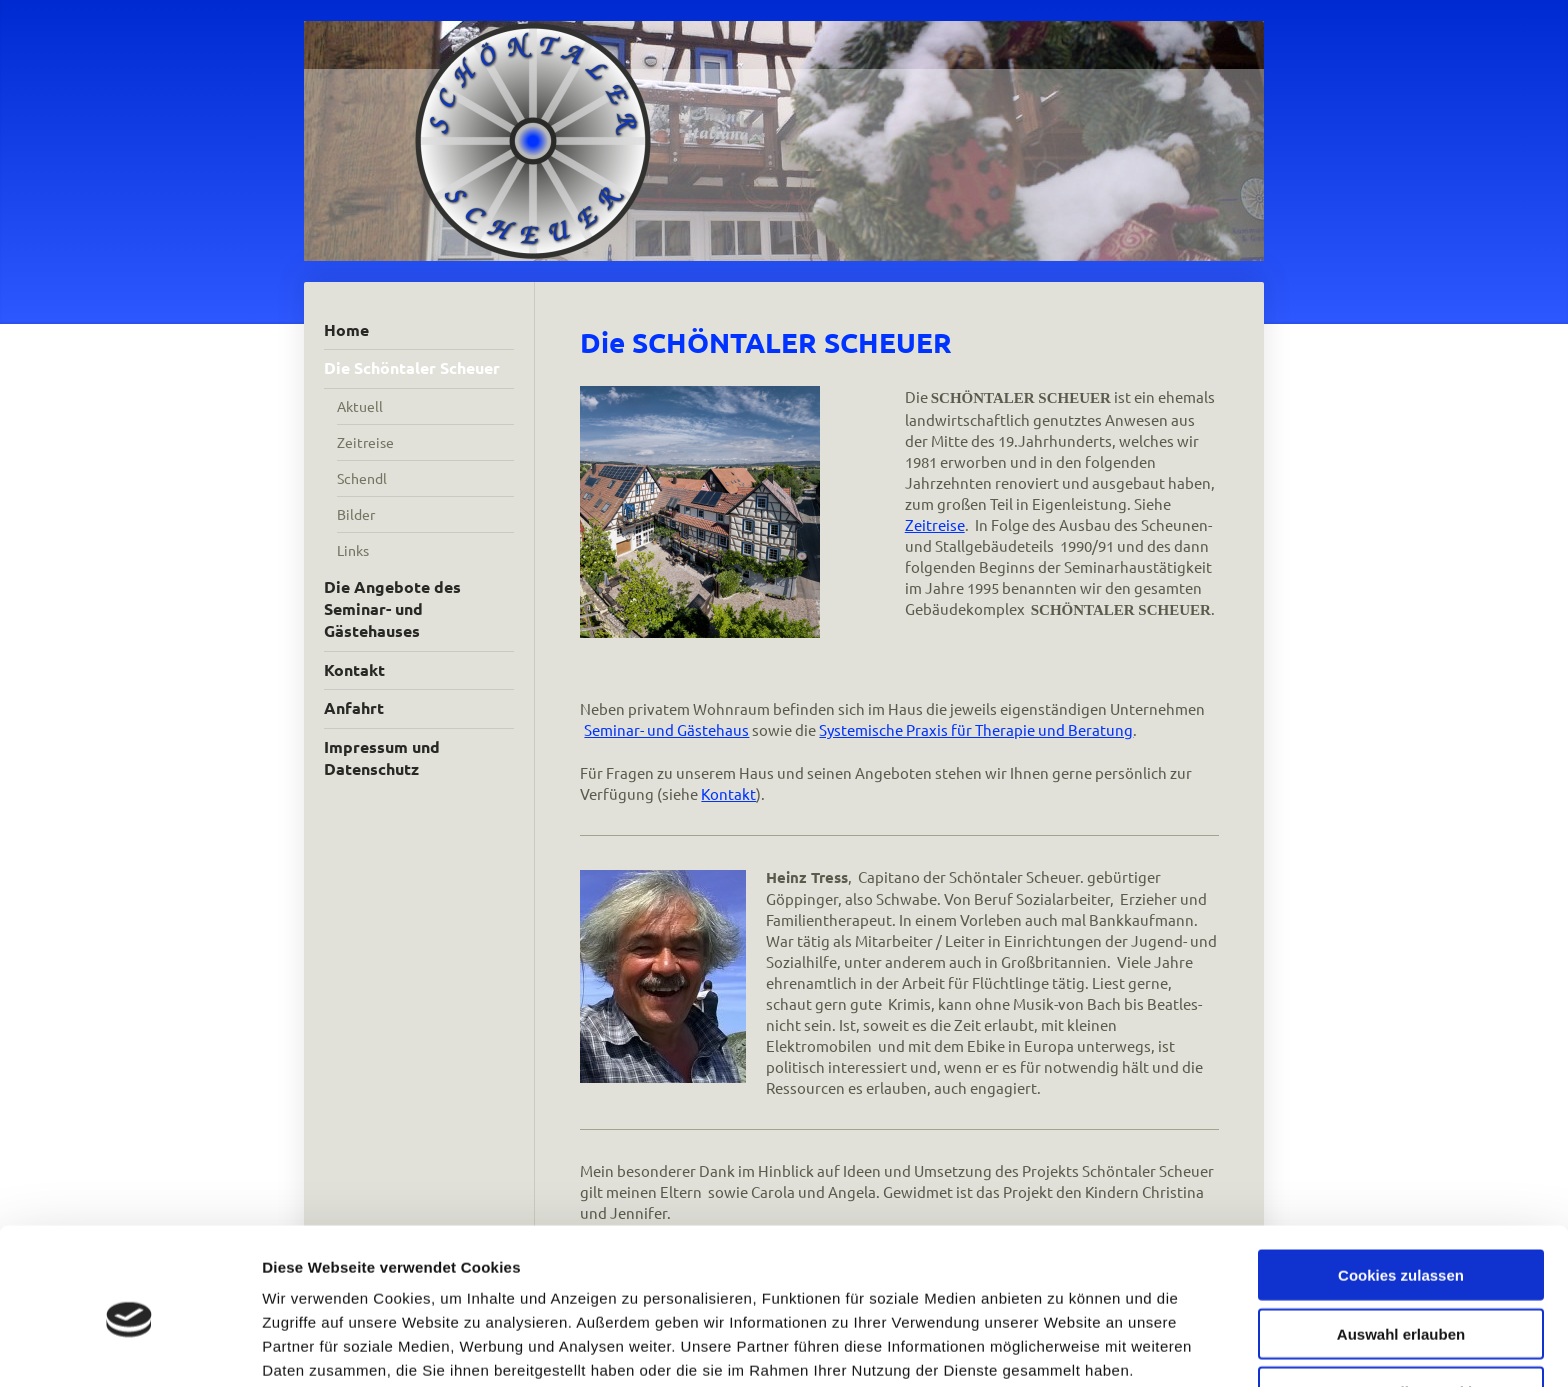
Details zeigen (1063, 1347)
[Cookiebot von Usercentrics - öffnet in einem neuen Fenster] (129, 1348)
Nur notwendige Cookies (1401, 1304)
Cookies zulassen (1401, 1187)
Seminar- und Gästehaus (666, 729)
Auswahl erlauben (1401, 1246)
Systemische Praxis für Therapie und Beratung (976, 729)
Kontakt (728, 793)
